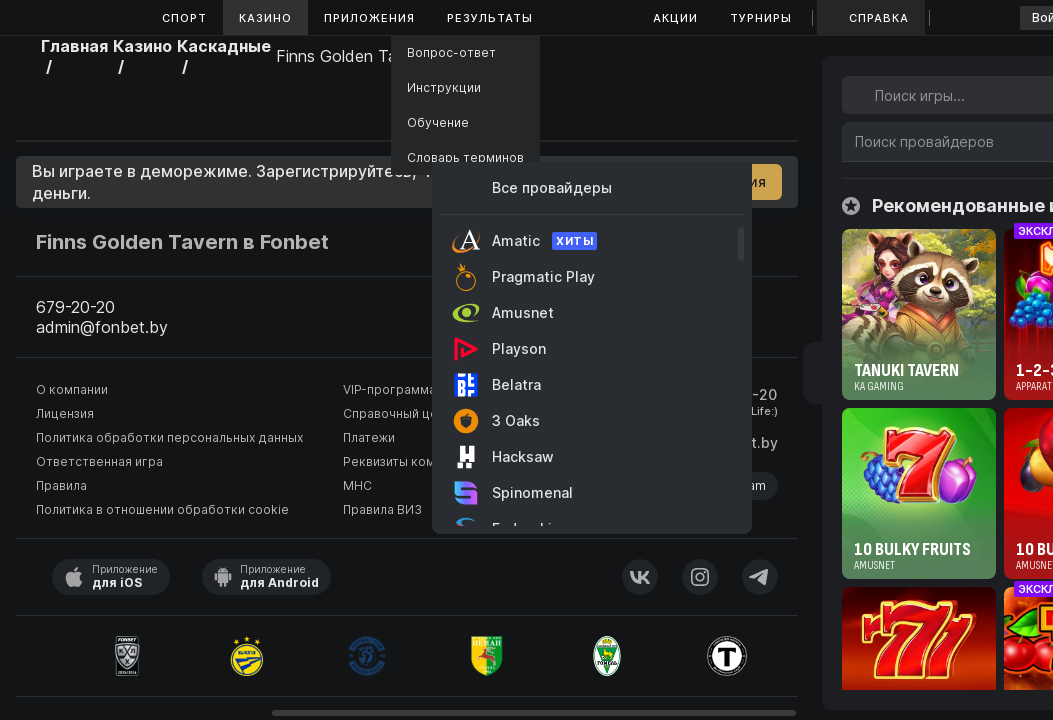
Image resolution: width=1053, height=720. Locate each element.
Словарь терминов (465, 157)
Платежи (369, 437)
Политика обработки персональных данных (169, 437)
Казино (265, 18)
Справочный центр (401, 413)
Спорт (184, 18)
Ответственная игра (99, 461)
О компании (72, 389)
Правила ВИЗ (382, 509)
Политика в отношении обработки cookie (162, 509)
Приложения (369, 18)
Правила (61, 485)
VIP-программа (389, 389)
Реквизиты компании (406, 461)
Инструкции (444, 87)
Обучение (438, 122)
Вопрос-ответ (451, 52)
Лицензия (65, 413)
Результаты (490, 18)
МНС (357, 485)
